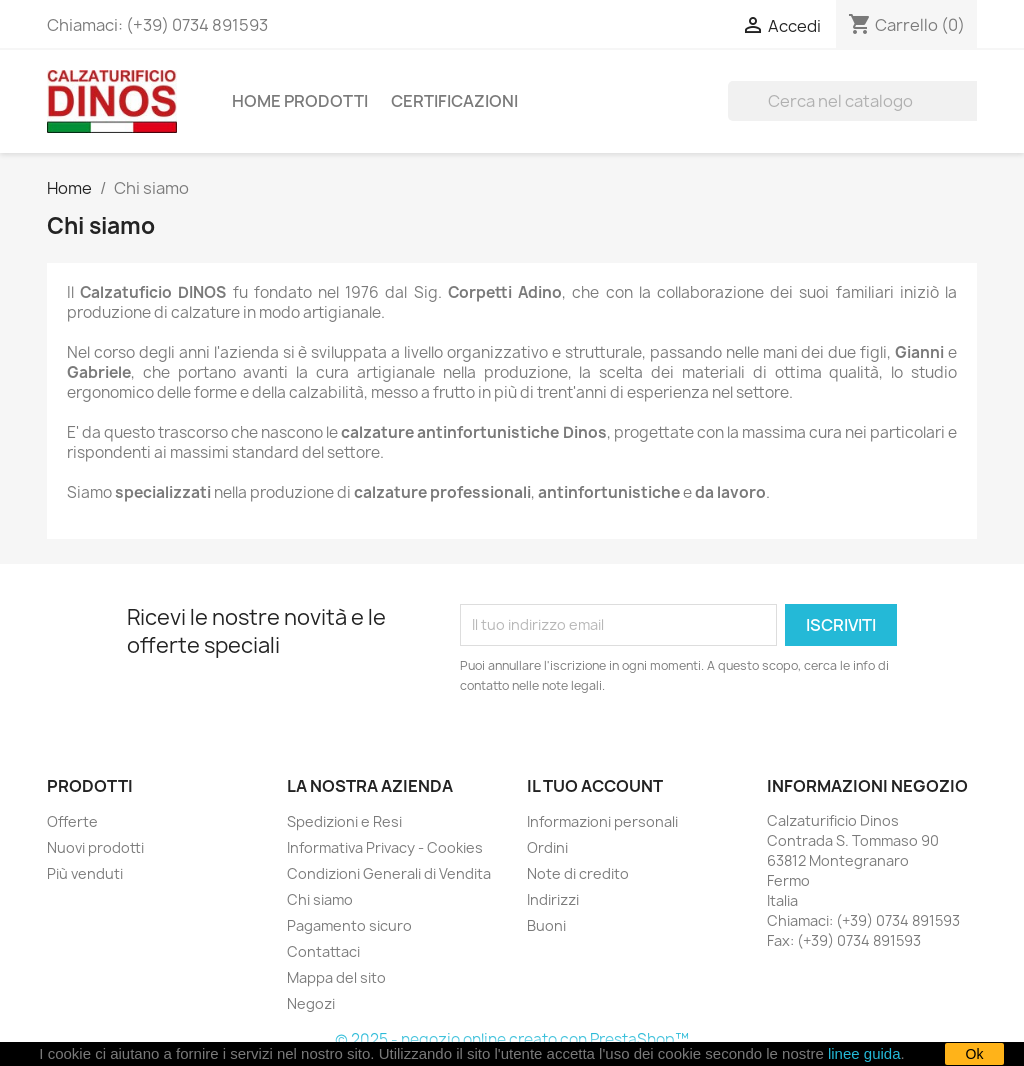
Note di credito (578, 873)
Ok (975, 1054)
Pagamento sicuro (349, 925)
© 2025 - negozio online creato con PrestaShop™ (512, 1039)
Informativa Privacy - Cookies (385, 847)
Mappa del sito (336, 977)
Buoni (546, 925)
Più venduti (85, 873)
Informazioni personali (602, 821)
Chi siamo (320, 899)
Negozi (311, 1003)
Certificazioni (454, 101)
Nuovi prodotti (95, 847)
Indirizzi (553, 899)
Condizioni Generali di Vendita (389, 873)
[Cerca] (855, 101)
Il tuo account (595, 786)
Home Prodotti (300, 101)
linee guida (864, 1053)
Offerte (72, 821)
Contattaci (323, 951)
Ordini (547, 847)
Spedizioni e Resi (344, 821)
